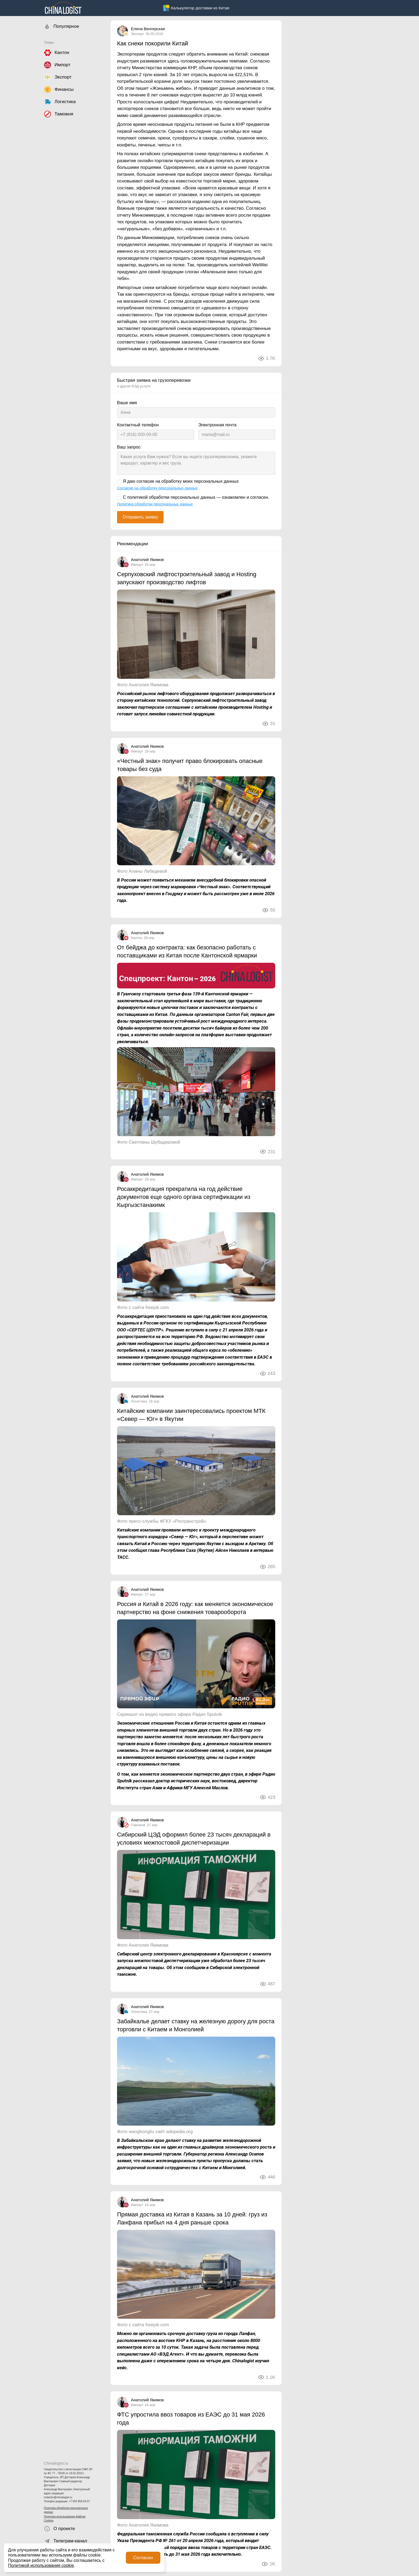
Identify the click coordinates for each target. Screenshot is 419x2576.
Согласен (143, 2557)
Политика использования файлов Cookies (65, 2518)
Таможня (138, 1825)
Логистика (139, 1401)
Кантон (136, 938)
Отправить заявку (140, 517)
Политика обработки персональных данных (66, 2510)
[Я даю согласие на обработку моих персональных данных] (119, 482)
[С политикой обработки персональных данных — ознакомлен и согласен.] (119, 498)
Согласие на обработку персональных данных (157, 488)
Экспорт (137, 34)
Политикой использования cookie (41, 2565)
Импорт (137, 565)
